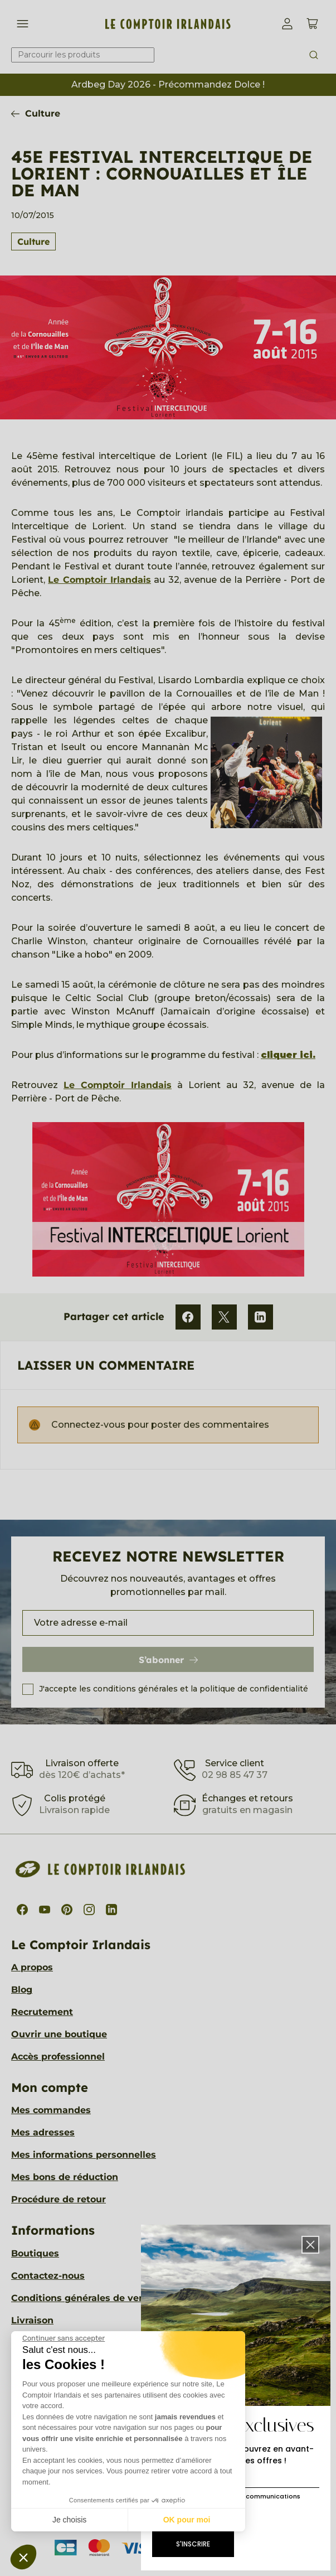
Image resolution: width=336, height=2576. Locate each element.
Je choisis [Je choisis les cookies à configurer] (69, 2519)
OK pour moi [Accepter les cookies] (187, 2519)
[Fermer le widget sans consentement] (63, 2338)
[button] (23, 2557)
